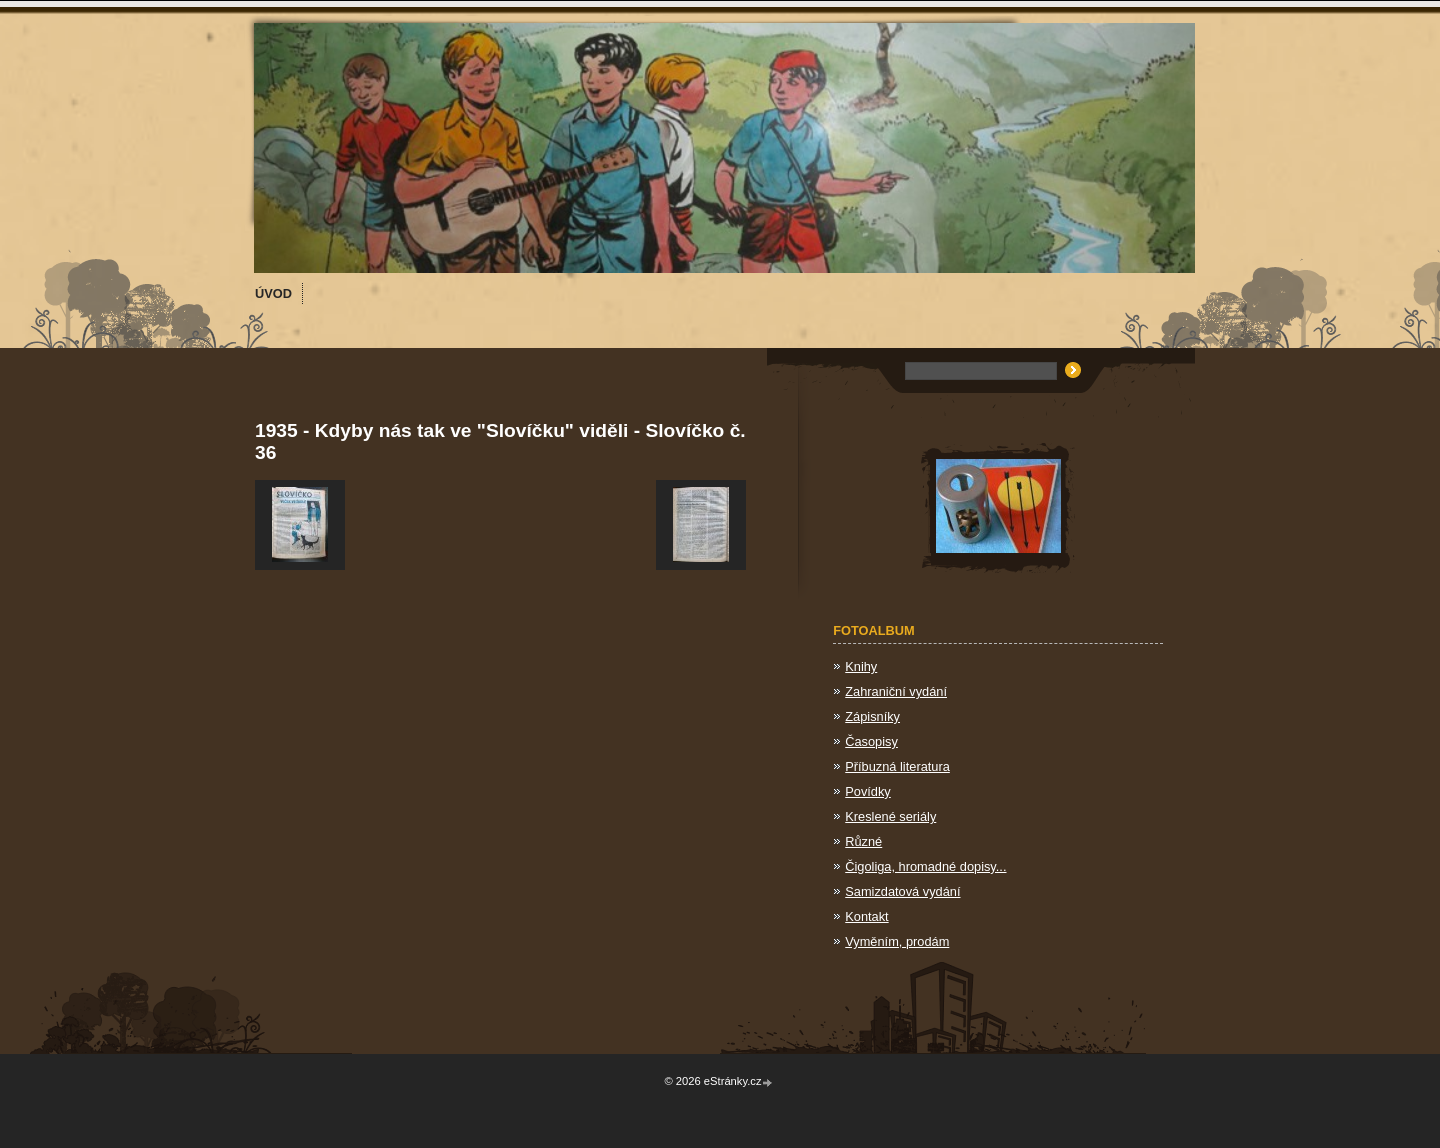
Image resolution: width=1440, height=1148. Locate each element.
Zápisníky (872, 716)
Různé (863, 841)
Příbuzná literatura (897, 766)
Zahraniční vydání (896, 691)
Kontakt (866, 916)
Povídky (868, 791)
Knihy (861, 666)
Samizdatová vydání (902, 891)
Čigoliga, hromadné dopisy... (925, 866)
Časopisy (871, 741)
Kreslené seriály (890, 816)
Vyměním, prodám (897, 941)
